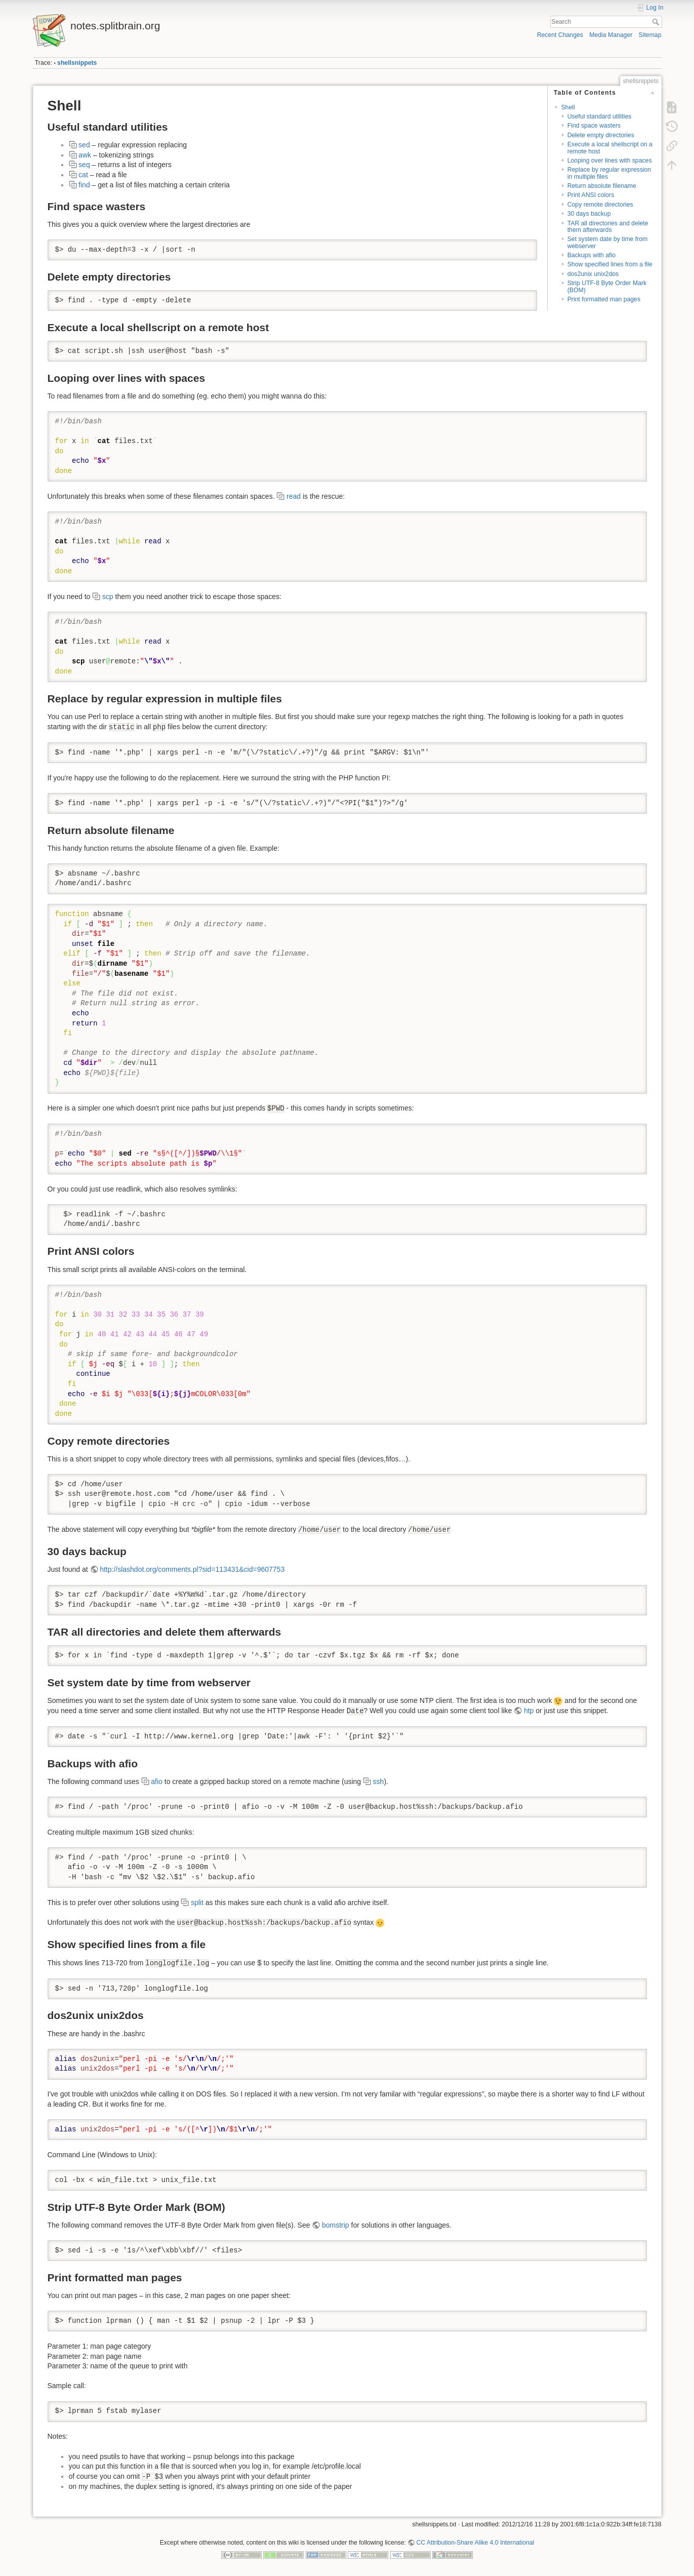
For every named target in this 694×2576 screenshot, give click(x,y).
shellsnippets (77, 62)
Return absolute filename (601, 185)
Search (657, 21)
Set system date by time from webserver (607, 242)
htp (529, 1711)
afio (156, 1781)
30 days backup (589, 213)
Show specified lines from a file (609, 264)
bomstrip (335, 2225)
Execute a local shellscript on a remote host (609, 147)
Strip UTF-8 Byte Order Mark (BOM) (607, 286)
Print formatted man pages (603, 299)
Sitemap (650, 34)
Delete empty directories (600, 135)
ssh (378, 1781)
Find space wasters (594, 125)
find (84, 185)
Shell (568, 107)
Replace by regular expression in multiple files (609, 173)
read (294, 496)
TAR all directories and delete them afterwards (607, 226)
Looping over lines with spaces (609, 160)
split (197, 1902)
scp (107, 596)
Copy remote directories (600, 204)
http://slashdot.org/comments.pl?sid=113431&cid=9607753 (192, 1569)
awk (84, 155)
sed (84, 145)
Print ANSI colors (591, 195)
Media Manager (610, 34)
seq (84, 165)
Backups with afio (591, 255)
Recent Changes (560, 34)
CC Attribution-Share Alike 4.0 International (475, 2542)
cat (83, 175)
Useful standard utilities (599, 116)
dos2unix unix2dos (593, 274)
